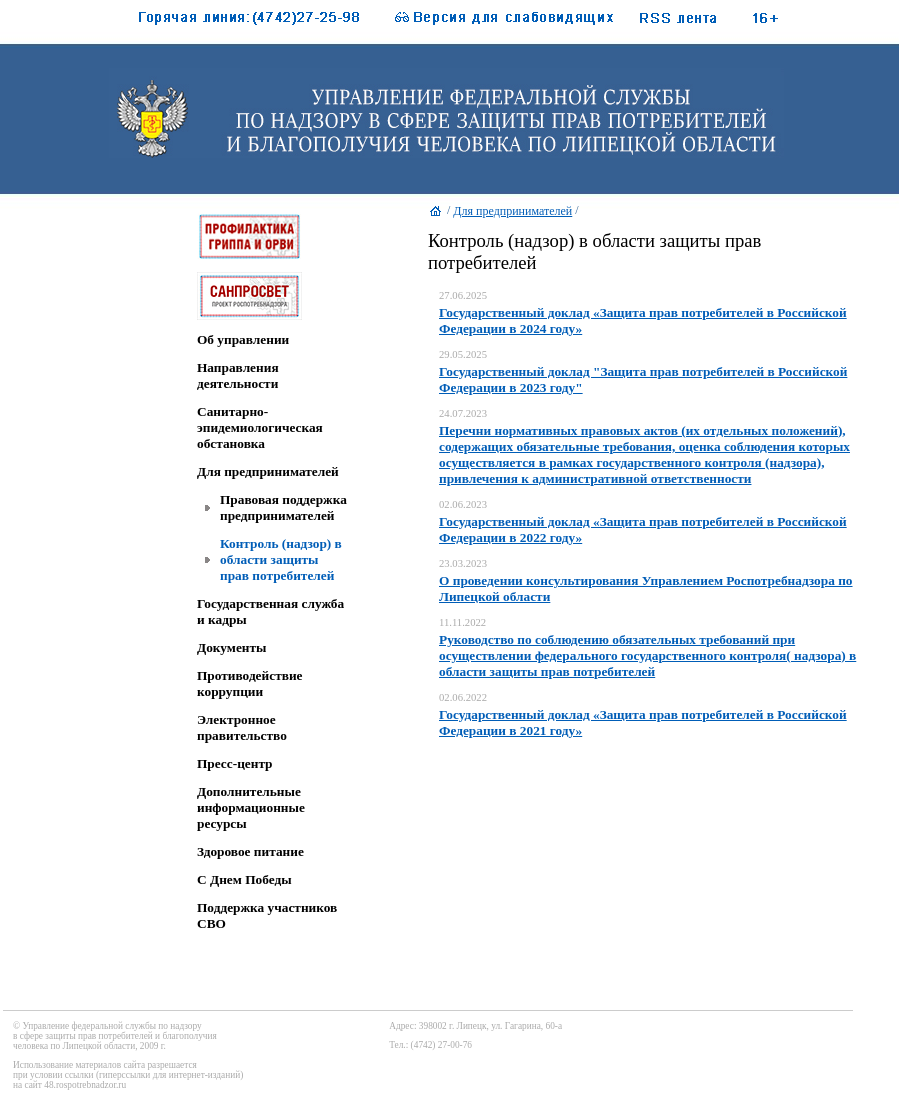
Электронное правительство (242, 727)
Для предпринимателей (268, 471)
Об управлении (243, 339)
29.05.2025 (463, 354)
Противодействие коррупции (249, 683)
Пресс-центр (235, 763)
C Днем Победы (244, 879)
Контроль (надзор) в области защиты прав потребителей (281, 559)
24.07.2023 (463, 413)
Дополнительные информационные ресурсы (251, 807)
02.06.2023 (463, 504)
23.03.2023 (463, 563)
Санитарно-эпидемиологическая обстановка (260, 427)
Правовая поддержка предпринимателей (283, 507)
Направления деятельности (238, 375)
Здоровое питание (250, 851)
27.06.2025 (463, 295)
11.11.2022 (462, 622)
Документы (231, 647)
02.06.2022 (463, 697)
